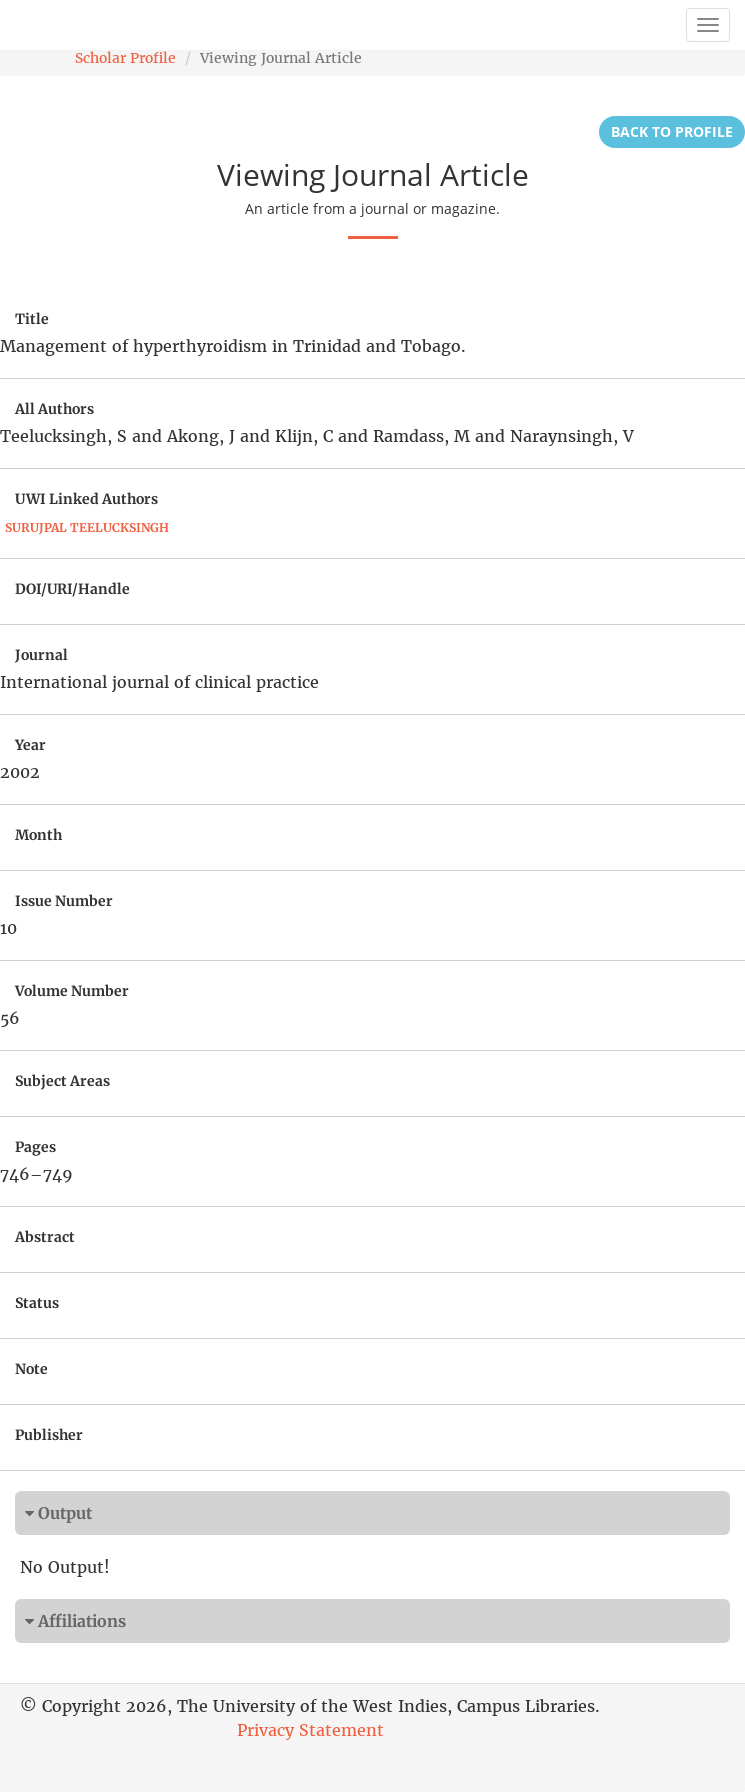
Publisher (49, 1435)
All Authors (54, 409)
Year (30, 745)
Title (32, 319)
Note (31, 1369)
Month (38, 835)
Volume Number (72, 991)
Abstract (45, 1237)
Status (37, 1303)
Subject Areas (62, 1081)
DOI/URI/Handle (72, 589)
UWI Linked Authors (86, 499)
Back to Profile (672, 131)
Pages (35, 1147)
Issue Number (64, 901)
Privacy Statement (310, 1730)
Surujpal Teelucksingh (87, 527)
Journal (41, 655)
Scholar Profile (125, 58)
